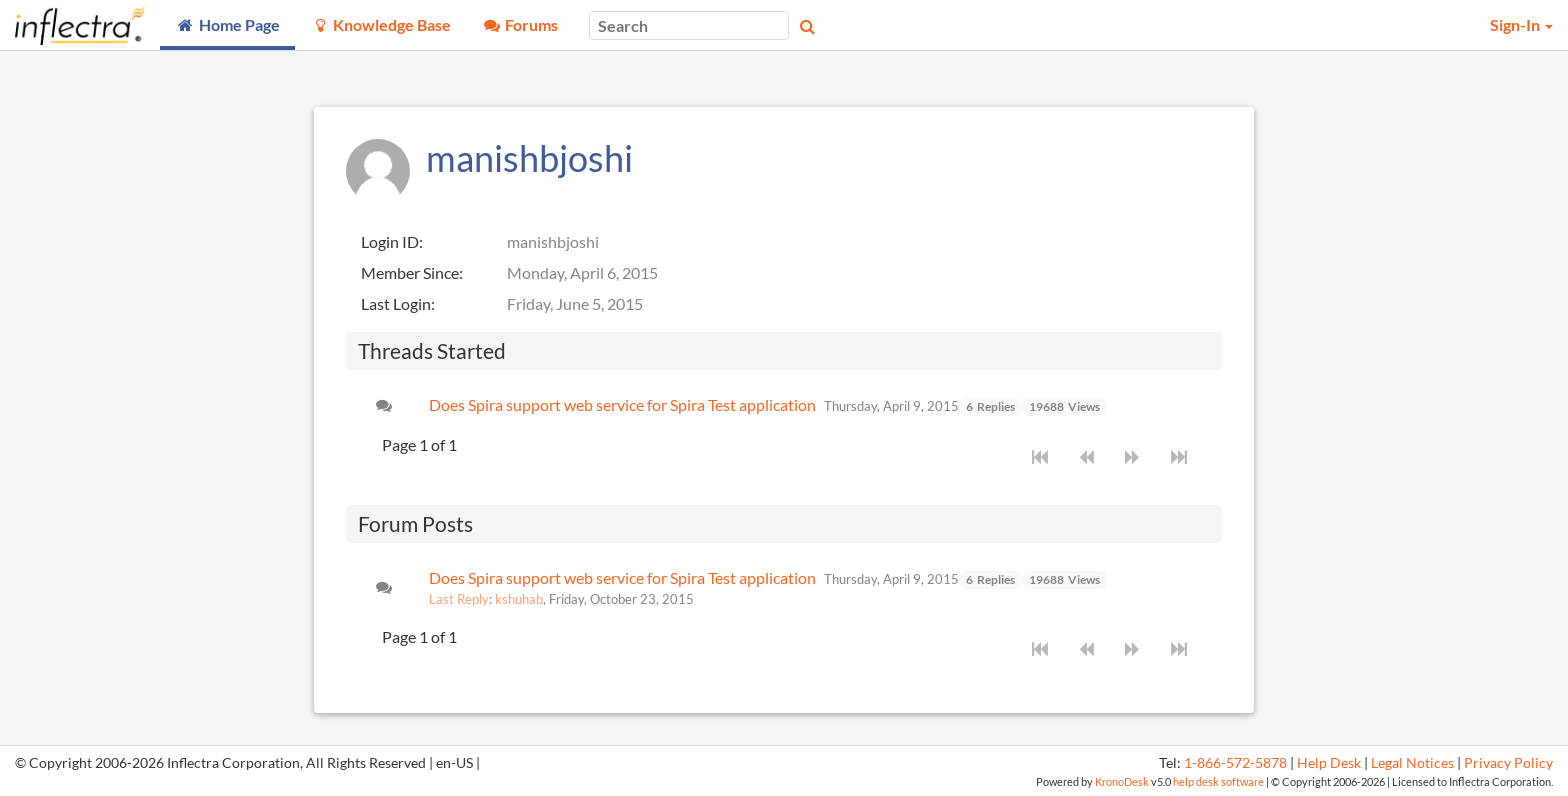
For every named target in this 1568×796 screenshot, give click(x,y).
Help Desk (1329, 763)
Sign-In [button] (1521, 24)
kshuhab (519, 599)
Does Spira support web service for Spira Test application (622, 404)
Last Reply (459, 599)
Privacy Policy (1508, 763)
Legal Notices (1412, 763)
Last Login (396, 303)
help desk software (1218, 781)
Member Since (410, 272)
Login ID (390, 241)
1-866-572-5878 (1235, 763)
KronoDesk (1122, 781)
